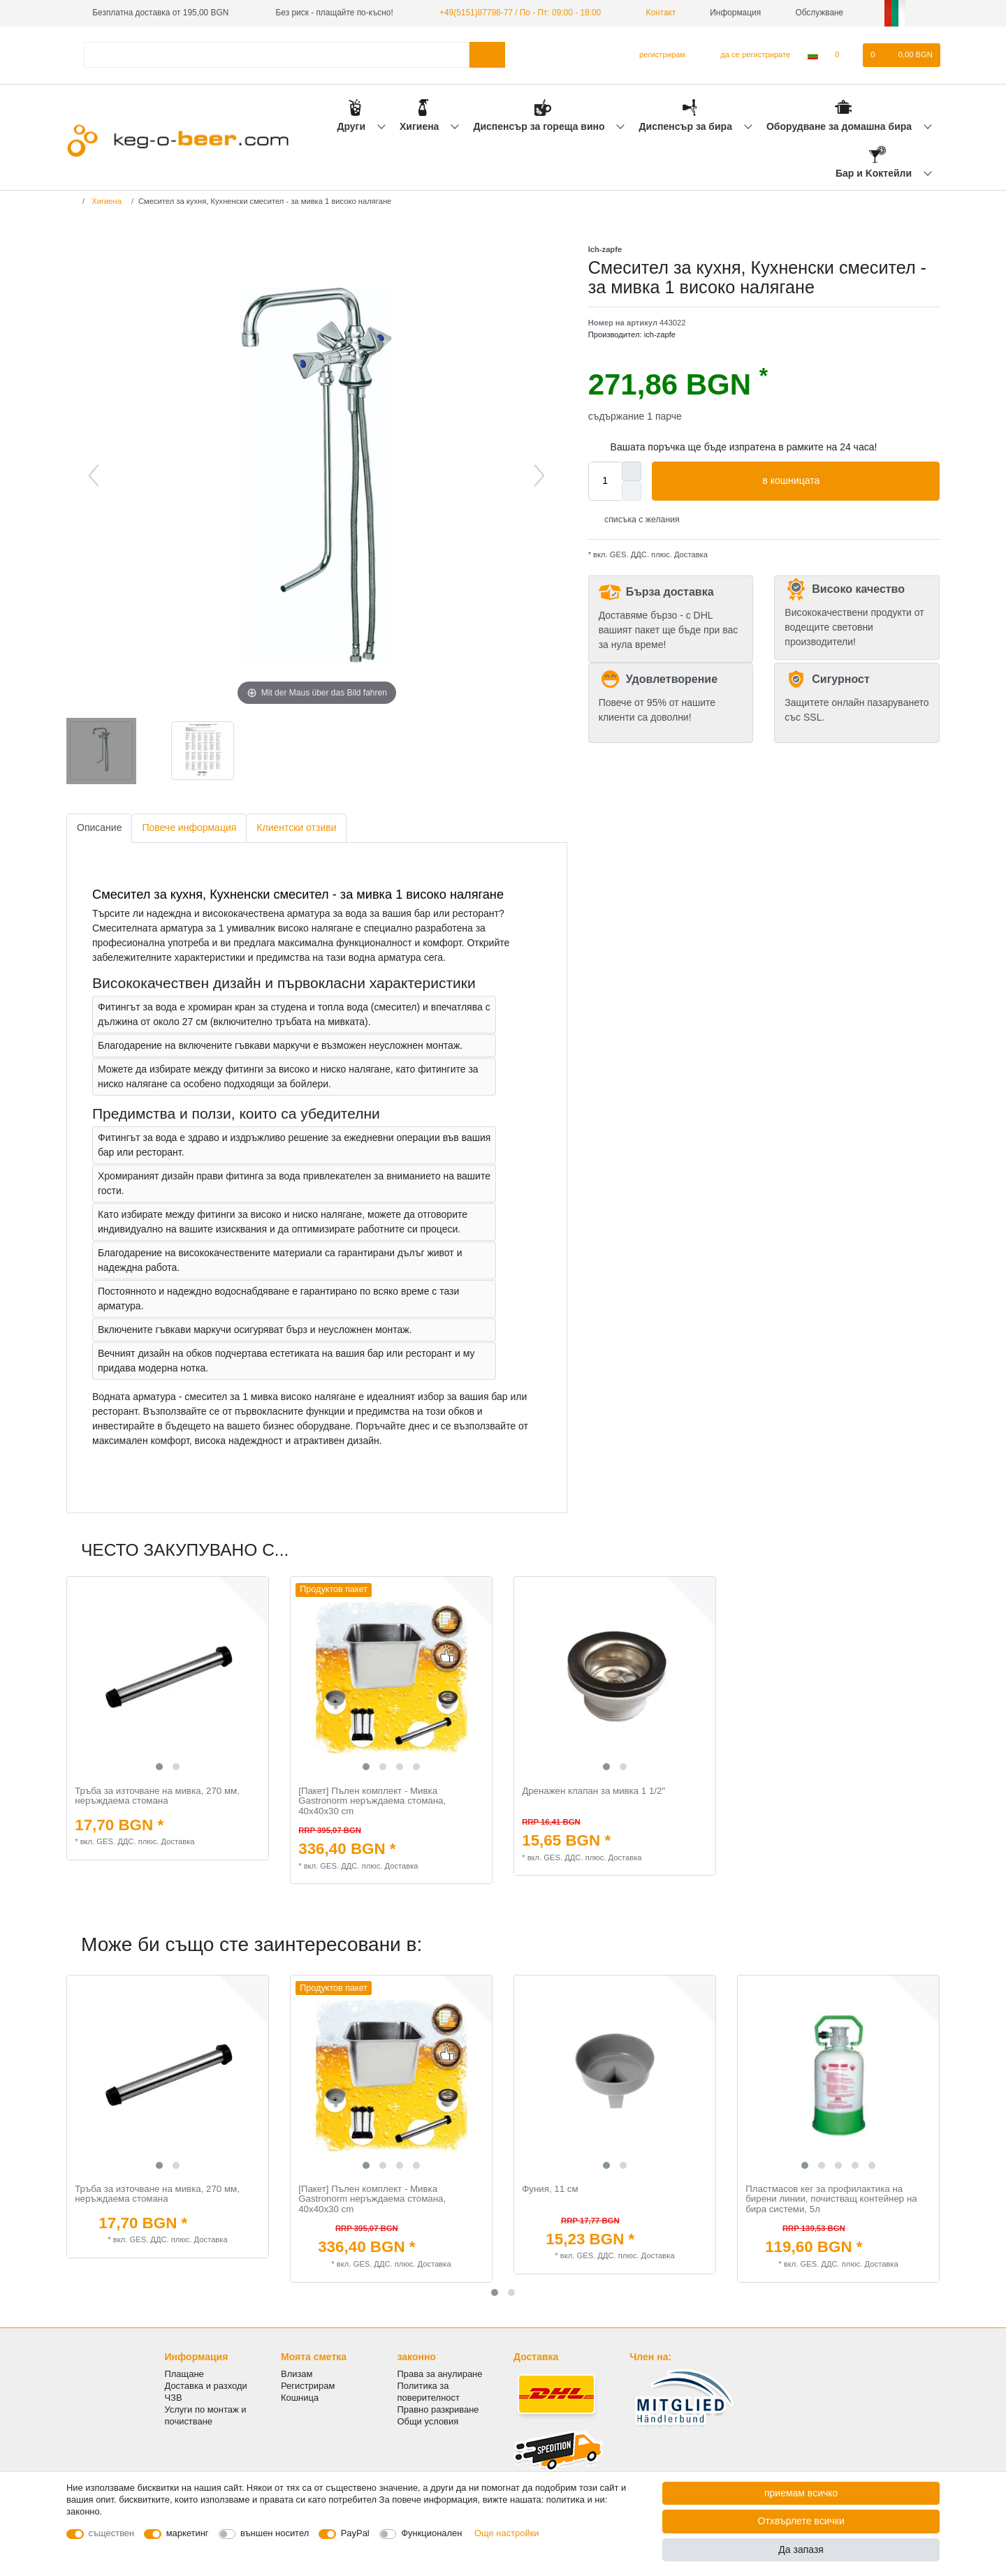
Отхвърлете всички (801, 2520)
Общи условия (428, 2421)
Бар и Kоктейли (875, 173)
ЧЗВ (173, 2397)
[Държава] (813, 55)
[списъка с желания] (844, 55)
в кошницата (845, 481)
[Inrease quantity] (631, 471)
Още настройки (506, 2533)
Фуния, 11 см (550, 2189)
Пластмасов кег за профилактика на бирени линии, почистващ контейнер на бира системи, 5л (831, 2199)
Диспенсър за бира (687, 126)
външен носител (274, 2533)
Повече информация (189, 827)
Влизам (296, 2374)
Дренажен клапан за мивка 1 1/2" (593, 1791)
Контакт (655, 12)
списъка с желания (637, 519)
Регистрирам (308, 2385)
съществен (112, 2533)
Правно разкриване (438, 2409)
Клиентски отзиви (296, 827)
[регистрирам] (656, 55)
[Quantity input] (605, 481)
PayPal (355, 2533)
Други (352, 126)
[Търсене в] (487, 55)
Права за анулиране (440, 2374)
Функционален (431, 2533)
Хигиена (421, 126)
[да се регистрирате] (747, 55)
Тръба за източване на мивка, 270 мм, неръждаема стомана (157, 1796)
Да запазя (801, 2549)
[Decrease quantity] (631, 491)
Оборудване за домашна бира (840, 126)
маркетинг (187, 2533)
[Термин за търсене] (276, 55)
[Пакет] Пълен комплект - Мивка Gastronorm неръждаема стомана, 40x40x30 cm (372, 1801)
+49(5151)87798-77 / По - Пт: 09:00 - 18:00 (520, 12)
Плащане (184, 2374)
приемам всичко (801, 2492)
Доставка (690, 554)
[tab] (99, 829)
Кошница (300, 2397)
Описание (99, 827)
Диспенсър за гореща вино (540, 126)
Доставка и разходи (206, 2385)
